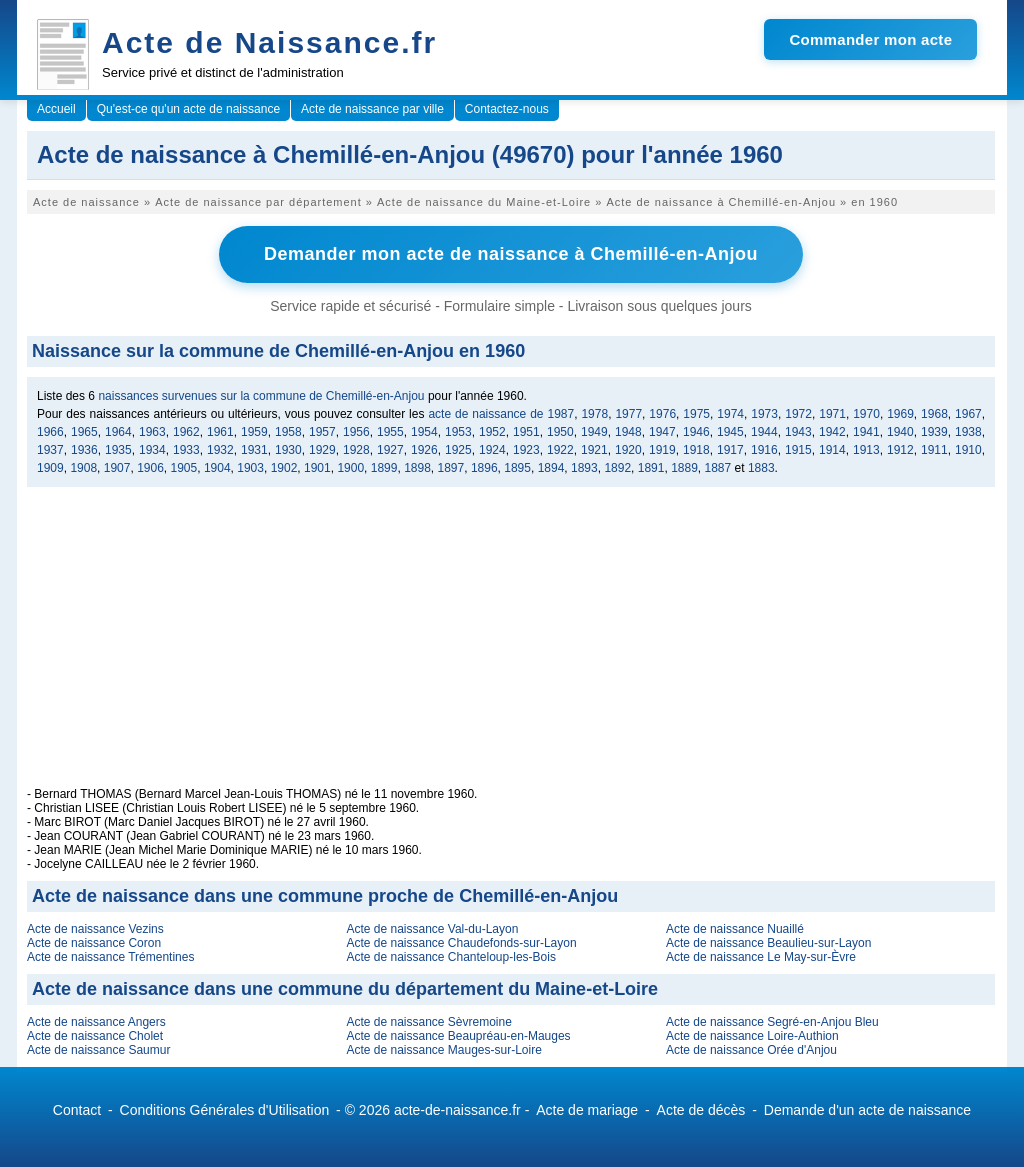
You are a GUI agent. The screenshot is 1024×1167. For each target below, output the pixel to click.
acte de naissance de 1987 (501, 414)
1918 (696, 450)
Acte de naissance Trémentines (110, 957)
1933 (186, 450)
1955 (390, 432)
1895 (517, 468)
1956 (356, 432)
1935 (118, 450)
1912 (900, 450)
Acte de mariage (587, 1110)
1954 (424, 432)
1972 (798, 414)
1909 (50, 468)
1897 (451, 468)
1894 (551, 468)
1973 (764, 414)
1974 (730, 414)
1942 (832, 432)
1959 (254, 432)
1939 (934, 432)
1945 (730, 432)
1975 (696, 414)
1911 (934, 450)
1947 (662, 432)
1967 (968, 414)
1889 (684, 468)
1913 (866, 450)
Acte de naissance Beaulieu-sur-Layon (768, 943)
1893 (584, 468)
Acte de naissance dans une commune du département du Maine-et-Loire (345, 989)
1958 (288, 432)
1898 (417, 468)
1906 (150, 468)
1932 (220, 450)
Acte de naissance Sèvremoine (428, 1022)
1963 (152, 432)
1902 (284, 468)
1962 (186, 432)
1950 (560, 432)
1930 (288, 450)
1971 (832, 414)
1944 (764, 432)
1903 (250, 468)
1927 (390, 450)
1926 (424, 450)
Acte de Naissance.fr (269, 42)
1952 (492, 432)
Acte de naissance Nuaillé (735, 929)
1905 (184, 468)
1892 (617, 468)
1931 (254, 450)
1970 (866, 414)
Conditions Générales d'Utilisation (225, 1110)
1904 (217, 468)
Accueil (56, 109)
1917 (730, 450)
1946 (696, 432)
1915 (798, 450)
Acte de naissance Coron (94, 943)
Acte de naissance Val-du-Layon (432, 929)
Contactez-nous (507, 109)
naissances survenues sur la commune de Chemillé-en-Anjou (261, 396)
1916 (764, 450)
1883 (761, 468)
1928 (356, 450)
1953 (458, 432)
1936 (84, 450)
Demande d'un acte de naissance (867, 1110)
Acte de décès (701, 1110)
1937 (50, 450)
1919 (662, 450)
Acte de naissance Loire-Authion (752, 1036)
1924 (492, 450)
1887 (718, 468)
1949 (594, 432)
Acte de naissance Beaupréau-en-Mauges (458, 1036)
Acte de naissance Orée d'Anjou (751, 1050)
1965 (84, 432)
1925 (458, 450)
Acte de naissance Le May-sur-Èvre (761, 957)
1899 (384, 468)
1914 (832, 450)
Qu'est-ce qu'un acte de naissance (188, 109)
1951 (526, 432)
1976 (662, 414)
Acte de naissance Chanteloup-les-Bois (450, 957)
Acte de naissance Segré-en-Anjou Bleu (772, 1022)
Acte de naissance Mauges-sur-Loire (443, 1050)
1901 (317, 468)
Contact (77, 1110)
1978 (594, 414)
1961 (220, 432)
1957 (322, 432)
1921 (594, 450)
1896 (484, 468)
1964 (118, 432)
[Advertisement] (511, 647)
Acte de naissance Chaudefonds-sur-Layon (461, 943)
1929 (322, 450)
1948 (628, 432)
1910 (968, 450)
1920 (628, 450)
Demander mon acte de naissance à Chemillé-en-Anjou (511, 254)
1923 (526, 450)
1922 (560, 450)
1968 (934, 414)
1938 (968, 432)
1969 (900, 414)
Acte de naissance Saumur (98, 1050)
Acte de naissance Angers (96, 1022)
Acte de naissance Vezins (95, 929)
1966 (50, 432)
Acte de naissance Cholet (95, 1036)
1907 (117, 468)
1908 (83, 468)
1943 (798, 432)
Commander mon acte (870, 39)
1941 (866, 432)
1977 (628, 414)
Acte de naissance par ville (372, 109)
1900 (350, 468)
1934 (152, 450)
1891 (651, 468)
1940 (900, 432)
